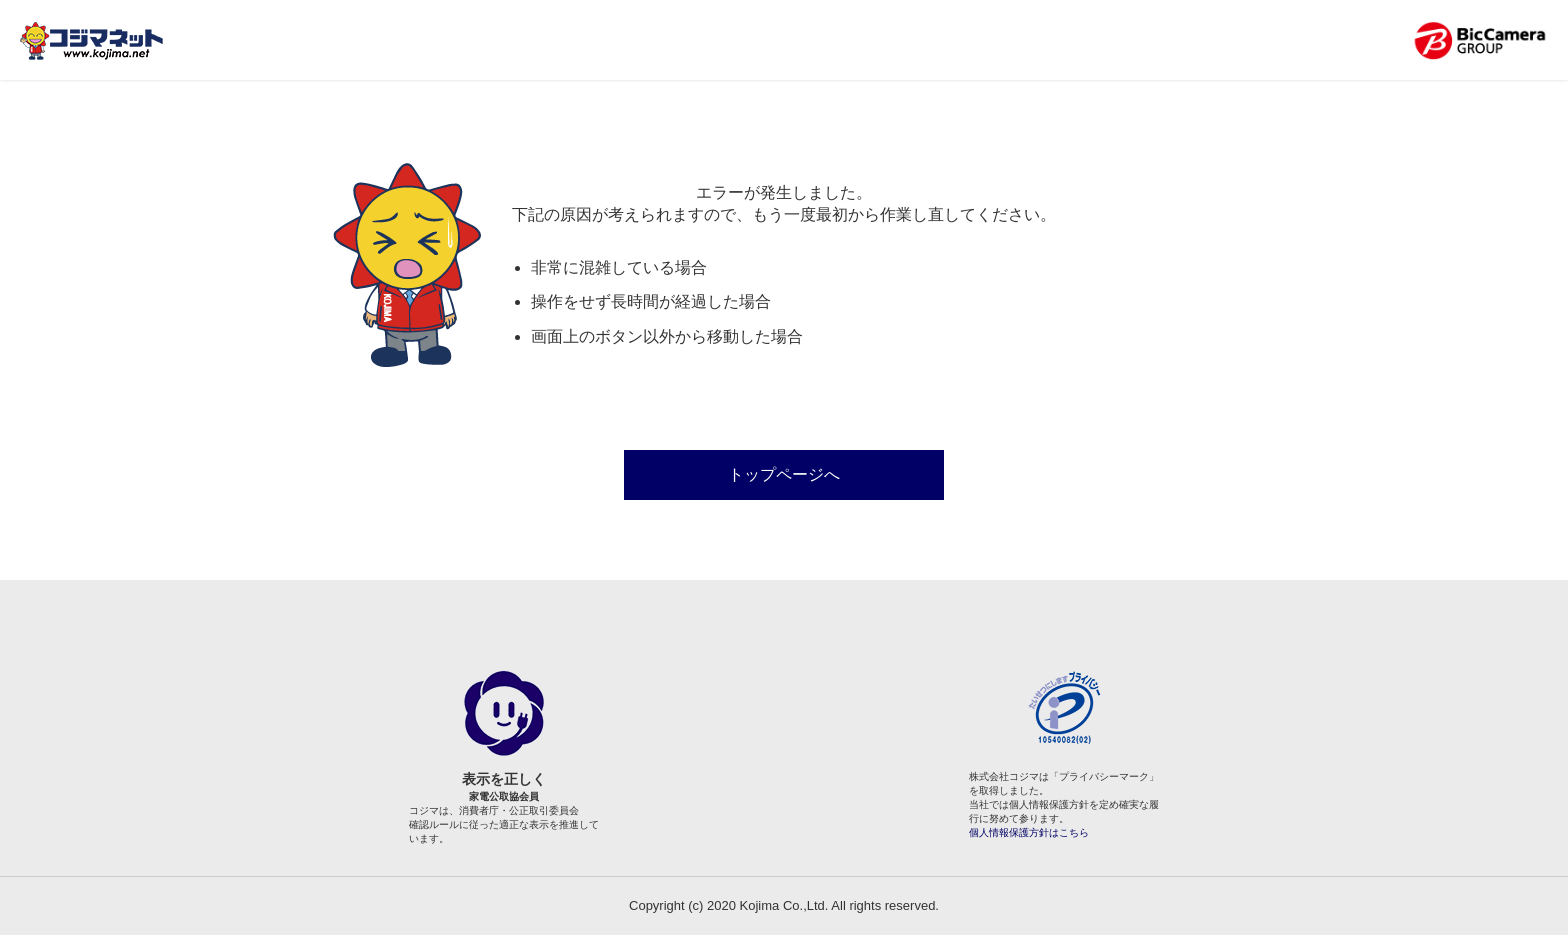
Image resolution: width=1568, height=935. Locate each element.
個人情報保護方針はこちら (1029, 832)
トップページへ (784, 474)
